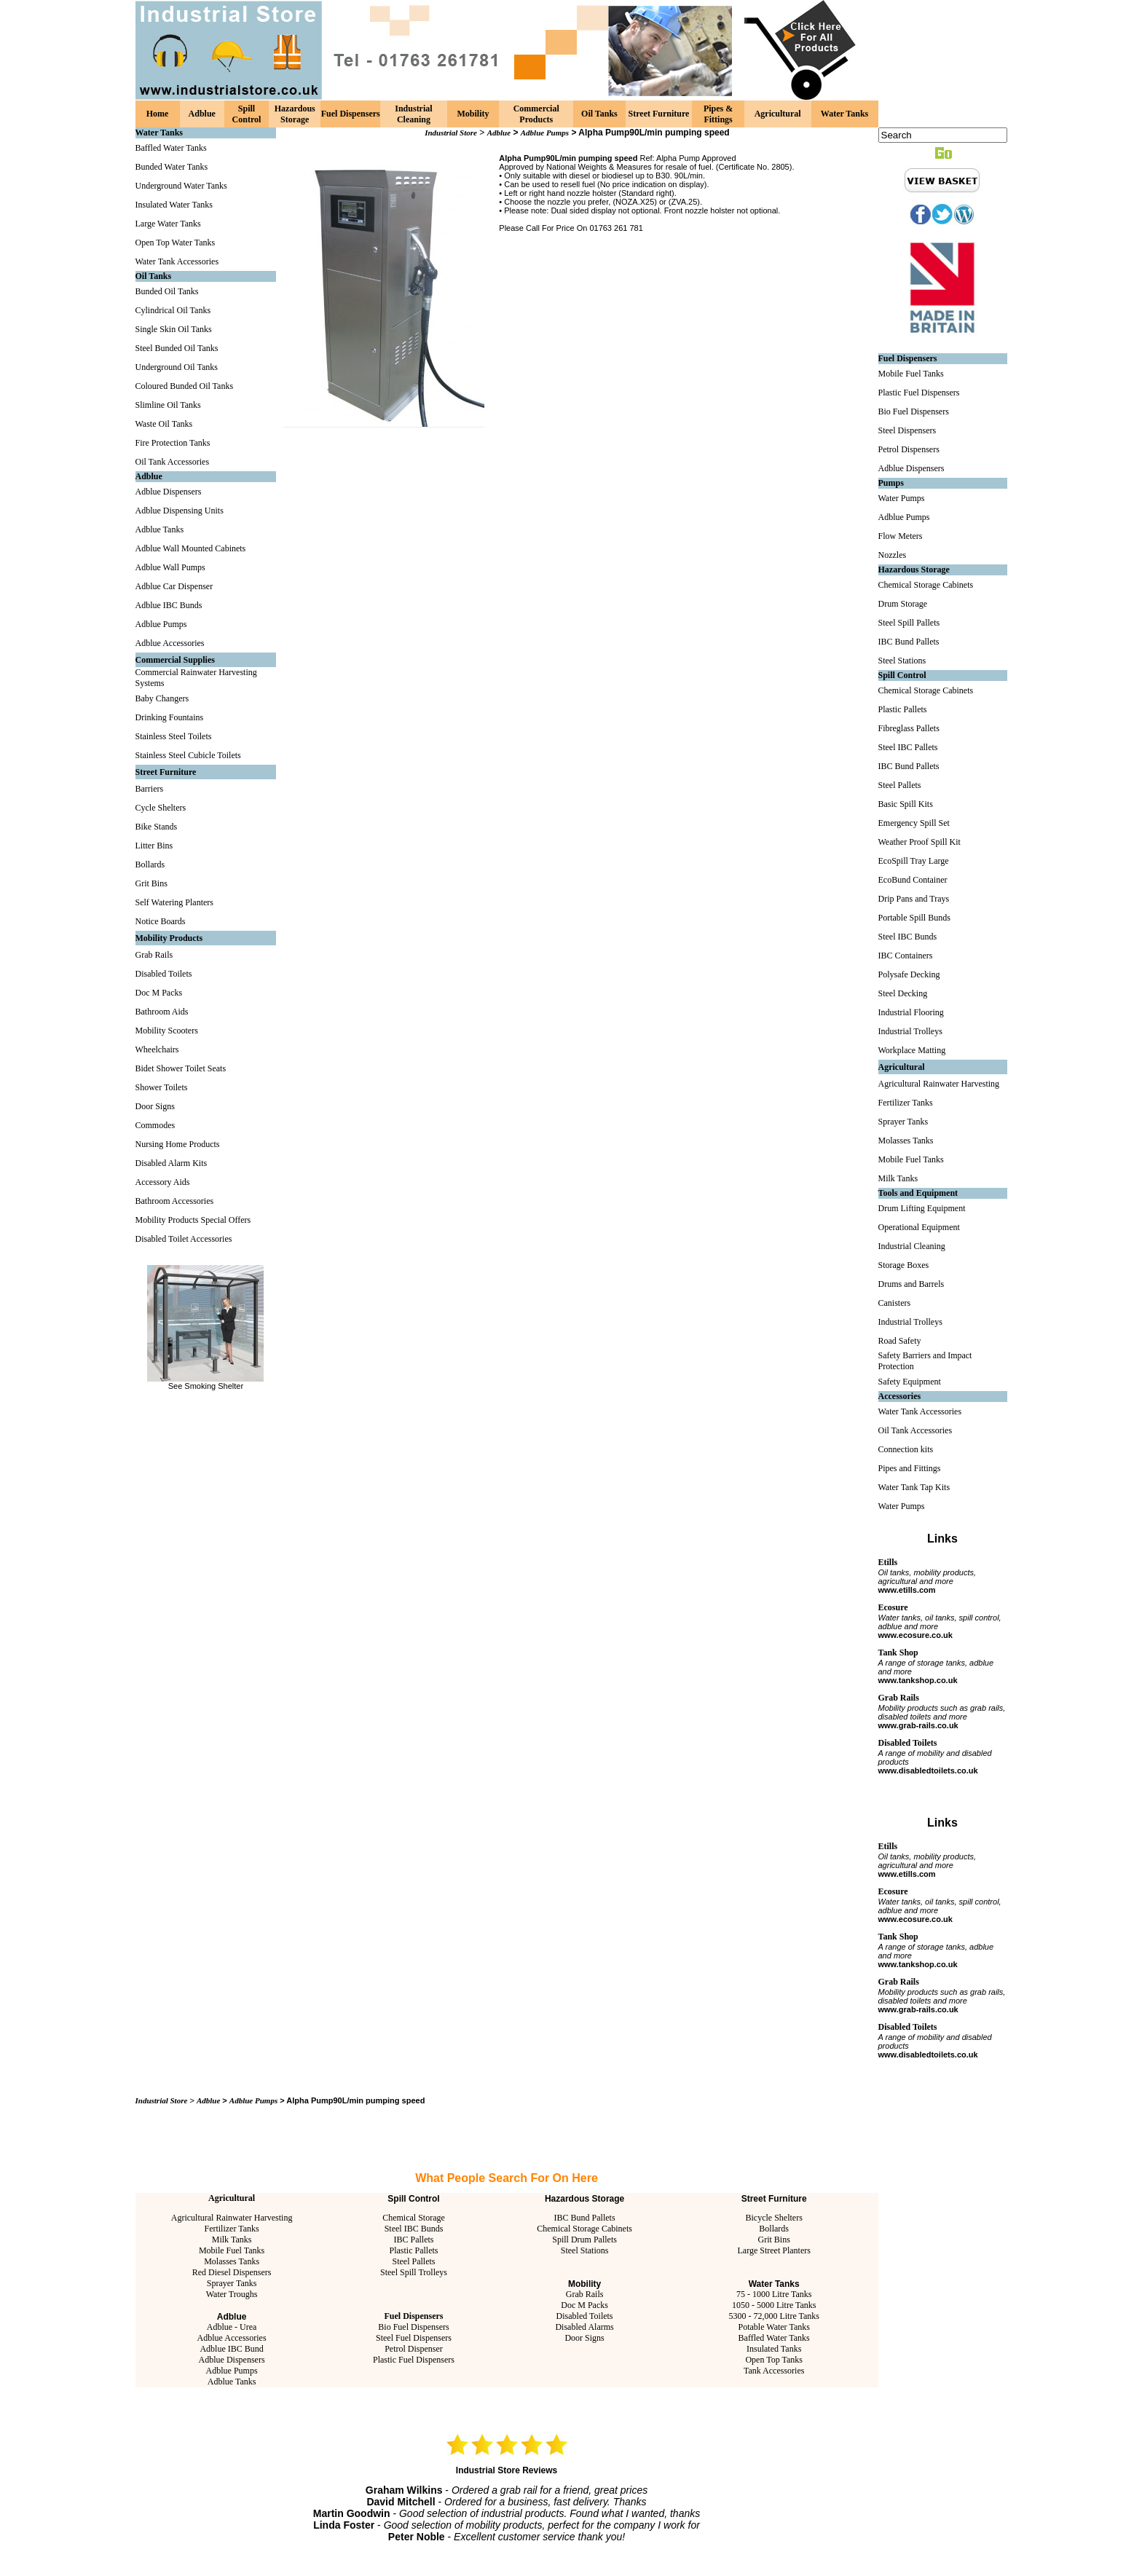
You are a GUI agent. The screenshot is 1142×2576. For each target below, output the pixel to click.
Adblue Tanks (159, 529)
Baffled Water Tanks (171, 148)
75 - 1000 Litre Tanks (774, 2294)
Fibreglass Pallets (909, 728)
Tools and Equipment (918, 1193)
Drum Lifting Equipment (922, 1208)
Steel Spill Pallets (909, 623)
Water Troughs (232, 2294)
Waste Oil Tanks (164, 424)
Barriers (149, 789)
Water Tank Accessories (177, 261)
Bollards (150, 864)
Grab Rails (154, 955)
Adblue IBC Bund (231, 2349)
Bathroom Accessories (174, 1201)
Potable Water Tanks (773, 2327)
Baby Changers (162, 698)
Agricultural (778, 114)
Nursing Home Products (177, 1144)
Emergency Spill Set (914, 823)
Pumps (891, 483)
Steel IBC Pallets (908, 747)
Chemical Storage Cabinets (584, 2229)
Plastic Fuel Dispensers (413, 2360)
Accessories (899, 1396)
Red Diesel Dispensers (232, 2272)
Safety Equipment (909, 1381)
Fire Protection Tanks (172, 443)
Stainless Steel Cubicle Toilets (188, 755)
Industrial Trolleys (910, 1031)
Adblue (202, 114)
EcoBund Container (913, 880)
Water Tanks (844, 114)
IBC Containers (905, 955)
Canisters (894, 1303)
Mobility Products (169, 938)
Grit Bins (151, 883)
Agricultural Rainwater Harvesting (232, 2218)
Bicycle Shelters (774, 2218)
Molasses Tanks (231, 2261)
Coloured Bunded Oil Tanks (184, 386)
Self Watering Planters (174, 902)
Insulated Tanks (774, 2349)
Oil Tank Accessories (172, 462)
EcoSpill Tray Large (913, 861)
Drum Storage (903, 604)
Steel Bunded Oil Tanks (176, 348)
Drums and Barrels (911, 1284)
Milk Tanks (232, 2239)
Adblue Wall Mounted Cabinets (190, 548)
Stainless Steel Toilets (173, 736)
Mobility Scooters (166, 1030)
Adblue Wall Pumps (170, 567)
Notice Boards (160, 921)
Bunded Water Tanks (171, 167)
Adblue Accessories (170, 643)
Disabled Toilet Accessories (183, 1239)
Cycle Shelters (160, 808)
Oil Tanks (599, 114)
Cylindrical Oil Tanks (173, 310)
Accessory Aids (162, 1182)
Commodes (155, 1125)
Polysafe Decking (909, 974)
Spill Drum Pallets (584, 2239)
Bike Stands (156, 827)
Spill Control (246, 114)
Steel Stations (585, 2250)
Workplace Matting (912, 1050)
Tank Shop (898, 1652)
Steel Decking (903, 993)
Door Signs (155, 1106)
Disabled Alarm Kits (171, 1163)
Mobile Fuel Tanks (231, 2250)
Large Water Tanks (168, 223)
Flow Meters (900, 536)
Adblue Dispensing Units (179, 510)
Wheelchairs (157, 1049)
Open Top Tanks (774, 2360)
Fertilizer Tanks (231, 2229)
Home (157, 114)
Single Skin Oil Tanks (173, 329)
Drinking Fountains (169, 717)
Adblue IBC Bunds (168, 605)
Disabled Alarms (584, 2327)
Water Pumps (901, 498)
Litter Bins (154, 845)
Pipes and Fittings (909, 1468)
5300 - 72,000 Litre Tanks (773, 2316)
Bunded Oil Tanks (167, 291)
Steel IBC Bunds (414, 2229)
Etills (888, 1562)
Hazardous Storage (295, 114)
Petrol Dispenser (414, 2349)
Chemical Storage (413, 2218)
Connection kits (906, 1449)
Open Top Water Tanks (175, 242)
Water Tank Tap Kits (914, 1487)
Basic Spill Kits (905, 804)
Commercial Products (536, 114)
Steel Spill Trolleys (413, 2272)
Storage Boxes (903, 1265)
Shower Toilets (161, 1087)
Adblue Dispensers (168, 492)
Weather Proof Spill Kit (919, 842)
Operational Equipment (919, 1227)
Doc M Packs (159, 993)
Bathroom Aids (162, 1012)
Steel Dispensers (907, 430)
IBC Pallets (413, 2239)
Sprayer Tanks (232, 2283)
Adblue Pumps (161, 624)
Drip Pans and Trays (914, 899)
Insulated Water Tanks (174, 205)
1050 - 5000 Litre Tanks (774, 2305)
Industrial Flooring (911, 1012)
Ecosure (893, 1607)
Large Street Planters (773, 2250)
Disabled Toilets (163, 974)
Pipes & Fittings (718, 114)
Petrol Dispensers (909, 449)
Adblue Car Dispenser (174, 586)
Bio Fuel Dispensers (413, 2327)
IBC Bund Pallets (584, 2218)
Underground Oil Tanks (176, 367)
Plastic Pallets (413, 2250)
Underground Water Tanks (181, 186)
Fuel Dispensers (350, 114)
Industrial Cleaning (413, 114)
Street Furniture (659, 114)
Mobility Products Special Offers (193, 1220)
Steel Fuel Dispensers (414, 2338)
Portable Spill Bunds (914, 918)
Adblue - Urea (232, 2327)
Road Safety (899, 1341)
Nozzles (892, 555)
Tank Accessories (774, 2371)
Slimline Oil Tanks (168, 405)
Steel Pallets (413, 2261)
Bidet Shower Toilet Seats (181, 1068)
